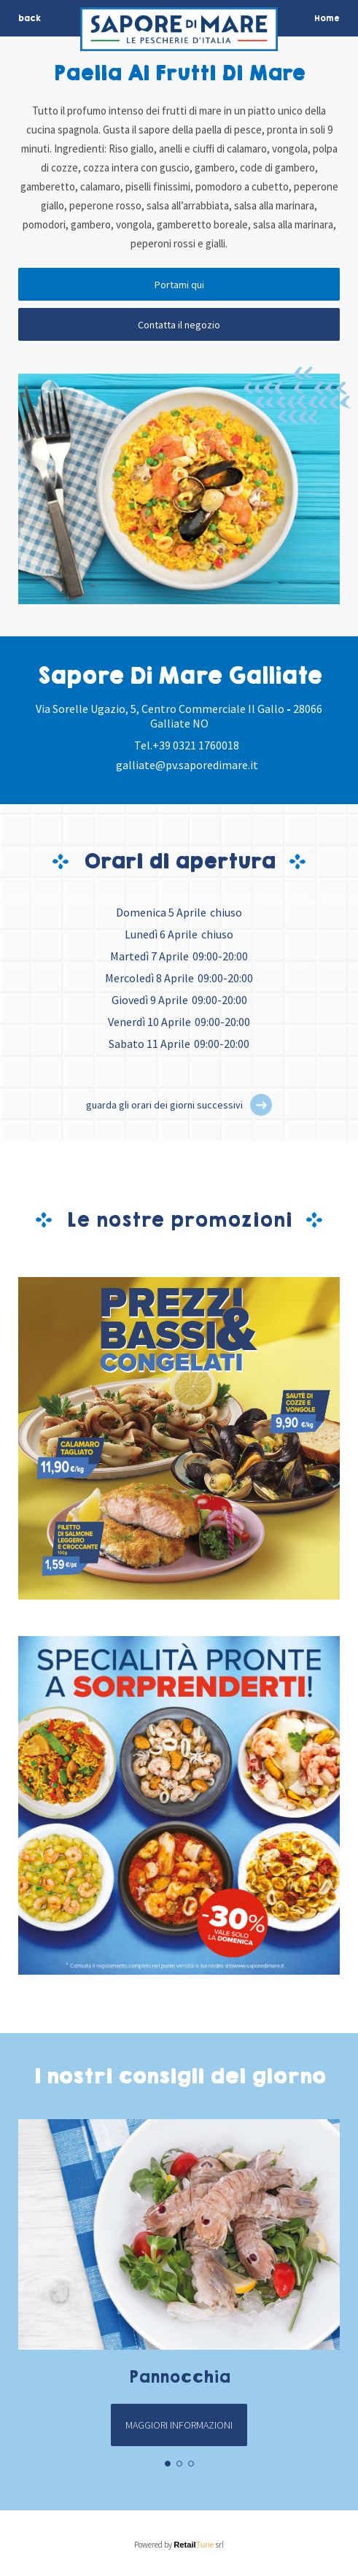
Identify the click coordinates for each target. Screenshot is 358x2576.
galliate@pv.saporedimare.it (187, 764)
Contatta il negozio (179, 324)
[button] (261, 1105)
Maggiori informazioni (179, 2425)
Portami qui (179, 284)
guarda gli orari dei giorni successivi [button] (164, 1104)
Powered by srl (179, 2545)
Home (327, 18)
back (29, 18)
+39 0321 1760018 (195, 745)
